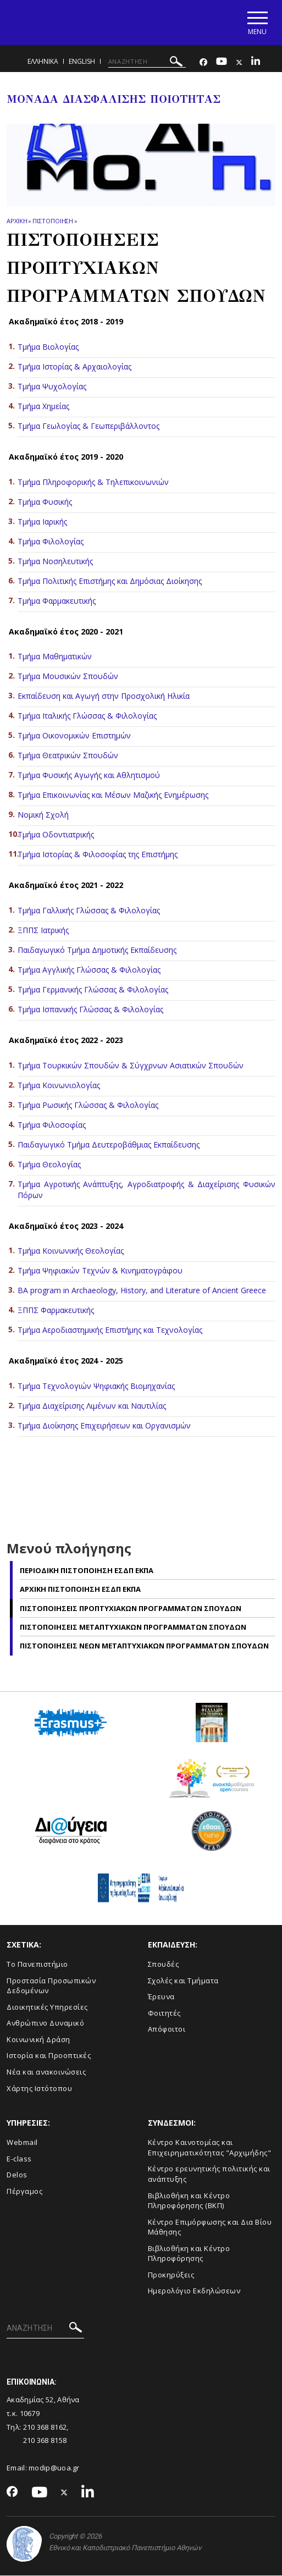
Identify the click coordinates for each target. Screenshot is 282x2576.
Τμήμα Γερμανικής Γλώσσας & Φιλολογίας (94, 990)
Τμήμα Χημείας (43, 406)
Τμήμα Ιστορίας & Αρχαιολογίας (74, 367)
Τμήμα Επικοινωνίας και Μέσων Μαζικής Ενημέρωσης (113, 796)
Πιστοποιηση (52, 221)
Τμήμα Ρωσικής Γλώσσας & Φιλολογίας (88, 1105)
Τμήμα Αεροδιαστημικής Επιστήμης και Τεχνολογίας (110, 1331)
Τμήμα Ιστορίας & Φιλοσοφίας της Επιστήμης (98, 855)
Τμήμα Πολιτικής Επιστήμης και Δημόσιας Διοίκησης (110, 581)
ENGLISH (82, 62)
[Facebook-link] (203, 63)
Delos (17, 2176)
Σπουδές (163, 1965)
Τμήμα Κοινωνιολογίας (59, 1085)
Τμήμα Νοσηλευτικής (55, 561)
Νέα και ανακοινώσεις (46, 2072)
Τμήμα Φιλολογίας (51, 542)
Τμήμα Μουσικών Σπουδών (68, 677)
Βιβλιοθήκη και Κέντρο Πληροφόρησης (189, 2254)
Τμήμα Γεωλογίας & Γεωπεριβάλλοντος (88, 426)
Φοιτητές (164, 2013)
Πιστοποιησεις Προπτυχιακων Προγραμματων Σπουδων (130, 1609)
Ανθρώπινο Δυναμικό (45, 2024)
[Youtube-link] (221, 63)
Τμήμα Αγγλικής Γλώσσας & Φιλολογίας (89, 970)
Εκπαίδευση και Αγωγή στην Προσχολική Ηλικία (104, 697)
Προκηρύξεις (171, 2275)
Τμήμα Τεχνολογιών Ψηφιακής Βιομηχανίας (96, 1387)
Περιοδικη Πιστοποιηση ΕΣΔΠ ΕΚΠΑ (86, 1571)
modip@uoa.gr (55, 2468)
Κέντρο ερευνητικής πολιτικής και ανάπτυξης (209, 2175)
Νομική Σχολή (43, 815)
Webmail (22, 2143)
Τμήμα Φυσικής (45, 502)
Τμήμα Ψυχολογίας (52, 387)
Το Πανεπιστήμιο (37, 1965)
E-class (19, 2159)
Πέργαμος (24, 2192)
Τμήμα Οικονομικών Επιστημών (74, 736)
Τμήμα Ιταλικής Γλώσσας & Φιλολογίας (87, 716)
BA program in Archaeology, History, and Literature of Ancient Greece (142, 1291)
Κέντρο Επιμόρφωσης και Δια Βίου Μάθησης (210, 2228)
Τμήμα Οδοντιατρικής (56, 835)
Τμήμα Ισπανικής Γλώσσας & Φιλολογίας (90, 1010)
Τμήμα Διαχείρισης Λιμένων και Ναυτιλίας (92, 1407)
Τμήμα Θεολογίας (50, 1165)
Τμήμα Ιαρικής (42, 522)
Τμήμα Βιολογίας (48, 347)
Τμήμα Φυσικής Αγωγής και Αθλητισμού (89, 776)
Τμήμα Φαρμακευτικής (57, 601)
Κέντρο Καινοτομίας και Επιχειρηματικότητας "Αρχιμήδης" (210, 2148)
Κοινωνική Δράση (38, 2040)
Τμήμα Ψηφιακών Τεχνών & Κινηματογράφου (100, 1271)
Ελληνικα (42, 62)
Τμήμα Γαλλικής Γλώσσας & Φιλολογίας (89, 911)
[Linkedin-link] (255, 63)
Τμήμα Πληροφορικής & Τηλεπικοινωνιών (93, 482)
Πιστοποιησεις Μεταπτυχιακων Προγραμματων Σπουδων (133, 1627)
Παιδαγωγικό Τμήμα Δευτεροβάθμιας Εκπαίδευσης (109, 1145)
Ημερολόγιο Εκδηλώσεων (194, 2292)
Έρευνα (161, 1998)
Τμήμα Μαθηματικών (55, 657)
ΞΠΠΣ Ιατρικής (43, 930)
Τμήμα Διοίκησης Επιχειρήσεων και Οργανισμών (104, 1426)
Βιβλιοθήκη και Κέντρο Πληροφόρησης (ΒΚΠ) (189, 2201)
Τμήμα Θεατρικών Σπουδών (68, 756)
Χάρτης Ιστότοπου (39, 2089)
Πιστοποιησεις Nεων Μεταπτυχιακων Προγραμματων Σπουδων (144, 1647)
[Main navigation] (256, 22)
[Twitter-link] (239, 63)
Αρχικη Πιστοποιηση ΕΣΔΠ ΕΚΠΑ (80, 1590)
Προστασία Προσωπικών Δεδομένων (51, 1986)
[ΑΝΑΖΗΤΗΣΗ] (147, 62)
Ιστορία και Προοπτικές (49, 2056)
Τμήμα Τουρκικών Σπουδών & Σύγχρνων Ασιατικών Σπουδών (131, 1066)
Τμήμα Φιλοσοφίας (52, 1125)
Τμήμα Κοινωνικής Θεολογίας (71, 1251)
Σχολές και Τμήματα (183, 1981)
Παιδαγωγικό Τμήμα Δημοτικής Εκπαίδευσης (97, 950)
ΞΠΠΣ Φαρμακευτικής (56, 1311)
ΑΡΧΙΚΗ (17, 221)
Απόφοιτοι (167, 2030)
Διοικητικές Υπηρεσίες (47, 2007)
